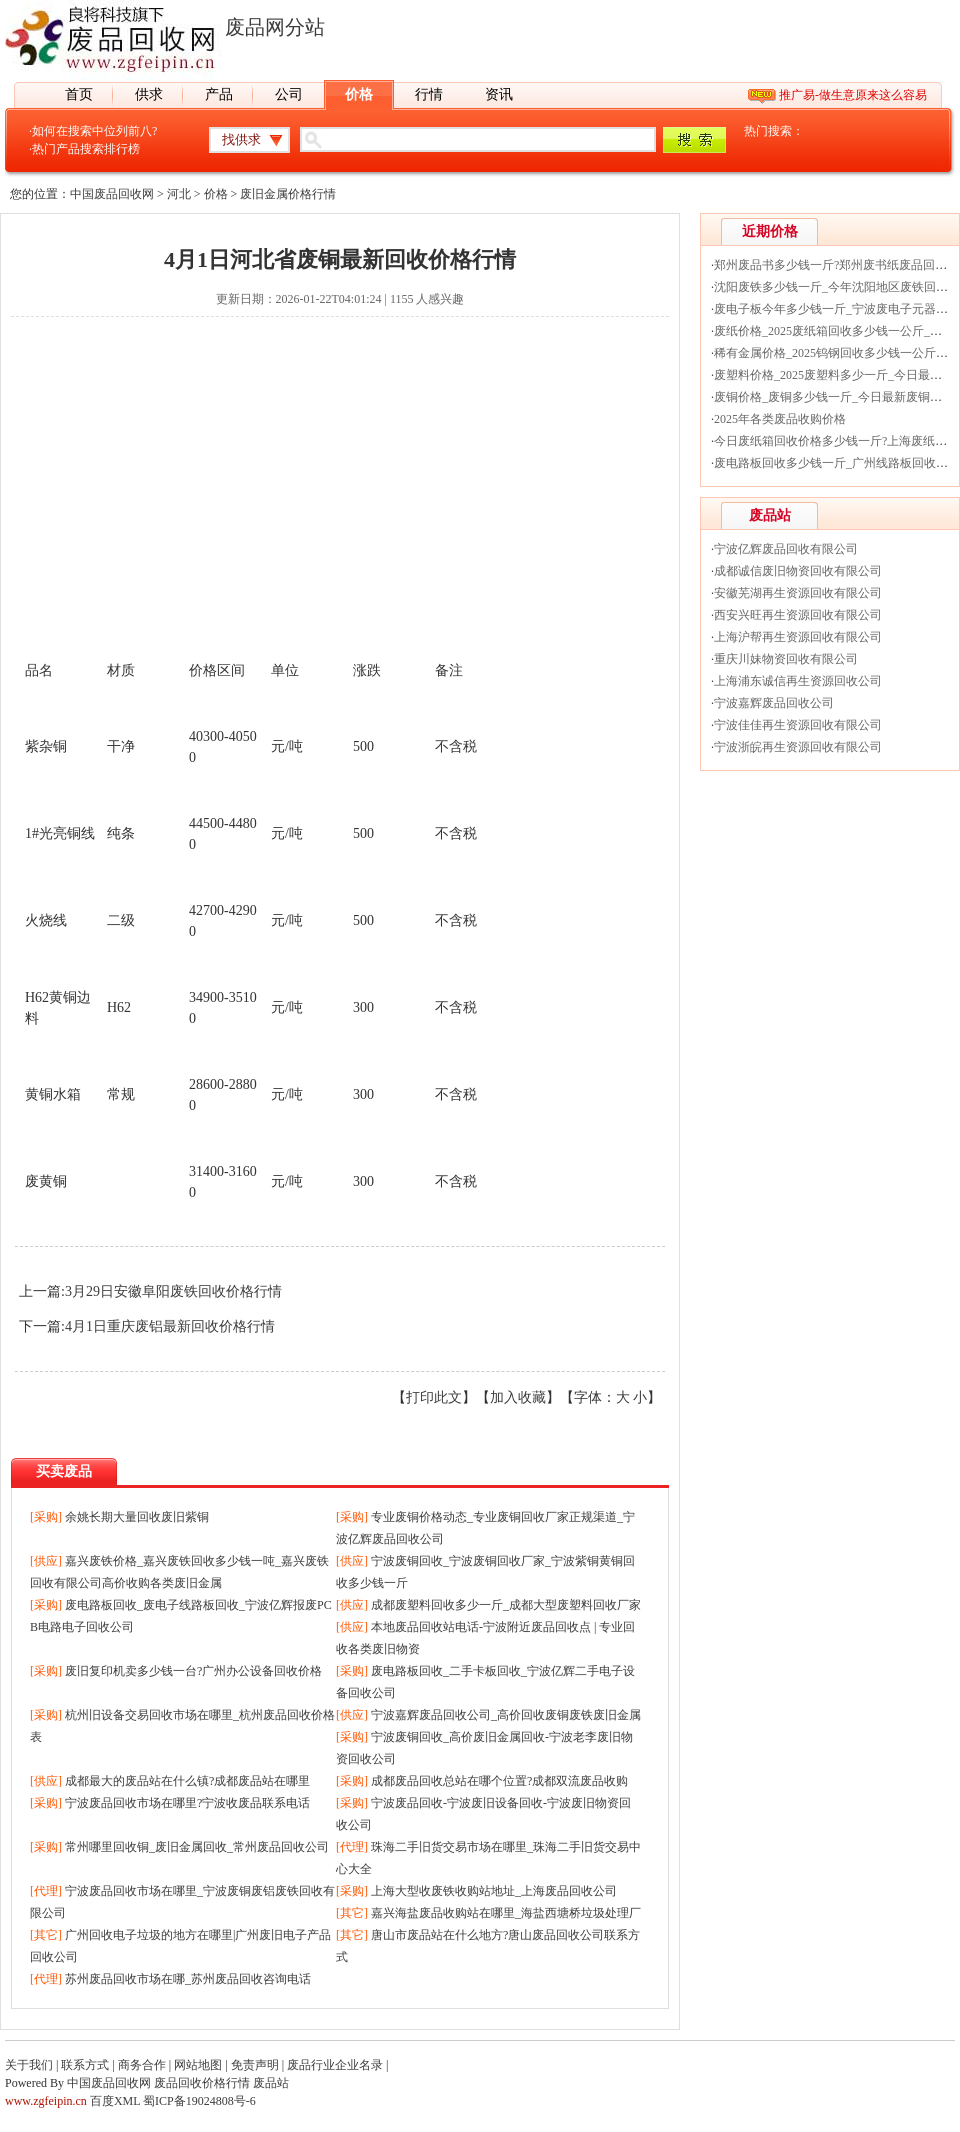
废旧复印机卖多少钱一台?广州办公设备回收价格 (193, 1671)
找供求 (241, 139)
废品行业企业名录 (335, 2065)
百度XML (115, 2101)
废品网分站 (275, 27)
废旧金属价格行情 (288, 194)
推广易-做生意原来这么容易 (853, 95)
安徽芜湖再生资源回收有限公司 (798, 593)
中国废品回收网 (112, 194)
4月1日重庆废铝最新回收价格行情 (170, 1326)
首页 (79, 94)
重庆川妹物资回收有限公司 (786, 659)
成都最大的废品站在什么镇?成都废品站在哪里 (187, 1781)
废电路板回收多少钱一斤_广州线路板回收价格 (837, 463)
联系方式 (85, 2065)
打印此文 (434, 1397)
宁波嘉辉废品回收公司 (774, 703)
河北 (179, 194)
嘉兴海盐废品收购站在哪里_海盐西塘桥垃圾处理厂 (506, 1913)
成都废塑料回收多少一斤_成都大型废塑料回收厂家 (506, 1605)
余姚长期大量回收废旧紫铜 (137, 1517)
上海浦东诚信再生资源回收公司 (798, 681)
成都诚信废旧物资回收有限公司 (798, 571)
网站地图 (198, 2065)
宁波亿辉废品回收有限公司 (786, 549)
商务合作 (142, 2065)
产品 (219, 94)
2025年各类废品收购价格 (780, 419)
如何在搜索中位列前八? (94, 131)
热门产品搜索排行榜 (86, 149)
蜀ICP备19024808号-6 (199, 2101)
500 (363, 746)
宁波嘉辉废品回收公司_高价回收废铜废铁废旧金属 (506, 1715)
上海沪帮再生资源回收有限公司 (798, 637)
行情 (429, 94)
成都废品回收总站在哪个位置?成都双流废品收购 (499, 1781)
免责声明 (255, 2065)
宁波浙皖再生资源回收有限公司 (798, 747)
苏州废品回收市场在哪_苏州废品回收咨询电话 (188, 1979)
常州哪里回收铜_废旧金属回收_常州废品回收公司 (197, 1847)
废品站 (271, 2083)
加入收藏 (518, 1397)
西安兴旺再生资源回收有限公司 (798, 615)
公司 (289, 94)
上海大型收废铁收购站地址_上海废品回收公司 (494, 1891)
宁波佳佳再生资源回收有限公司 (798, 725)
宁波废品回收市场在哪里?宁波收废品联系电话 (187, 1803)
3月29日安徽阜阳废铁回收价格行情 (173, 1291)
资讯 (499, 94)
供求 (149, 94)
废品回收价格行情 (202, 2083)
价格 (359, 94)
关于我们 (29, 2065)
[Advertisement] (340, 497)
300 (363, 1007)
